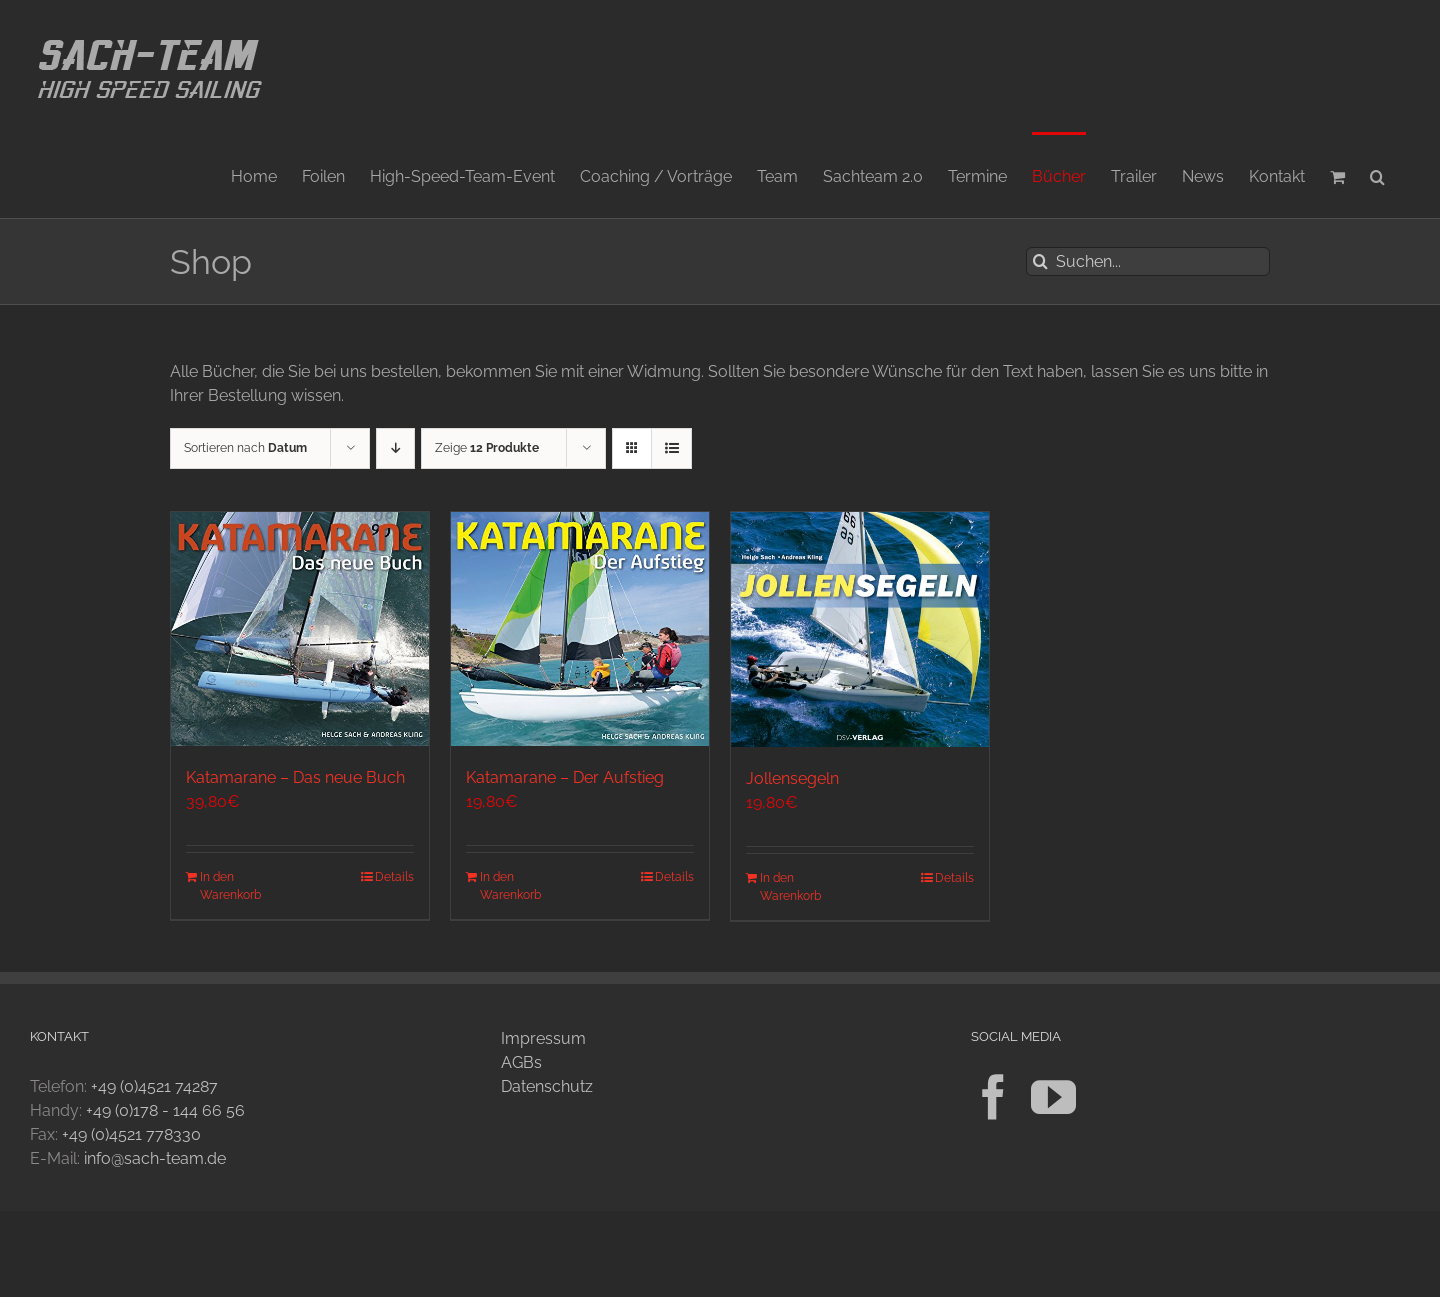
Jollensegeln (792, 778)
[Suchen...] (1148, 261)
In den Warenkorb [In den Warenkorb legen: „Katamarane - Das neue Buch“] (230, 886)
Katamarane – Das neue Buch (295, 777)
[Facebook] (993, 1097)
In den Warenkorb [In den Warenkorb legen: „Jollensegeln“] (790, 887)
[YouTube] (1053, 1097)
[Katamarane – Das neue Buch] (300, 629)
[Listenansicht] (671, 448)
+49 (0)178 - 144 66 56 (165, 1110)
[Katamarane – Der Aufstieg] (580, 629)
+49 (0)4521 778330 (131, 1134)
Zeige (487, 448)
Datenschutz (547, 1086)
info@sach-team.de (155, 1158)
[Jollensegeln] (860, 629)
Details (394, 877)
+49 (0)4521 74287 (154, 1086)
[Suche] (1040, 261)
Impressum (543, 1038)
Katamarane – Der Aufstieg (565, 777)
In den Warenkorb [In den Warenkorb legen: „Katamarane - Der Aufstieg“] (510, 886)
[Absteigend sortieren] (395, 448)
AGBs (521, 1062)
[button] (1377, 175)
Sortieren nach (245, 448)
